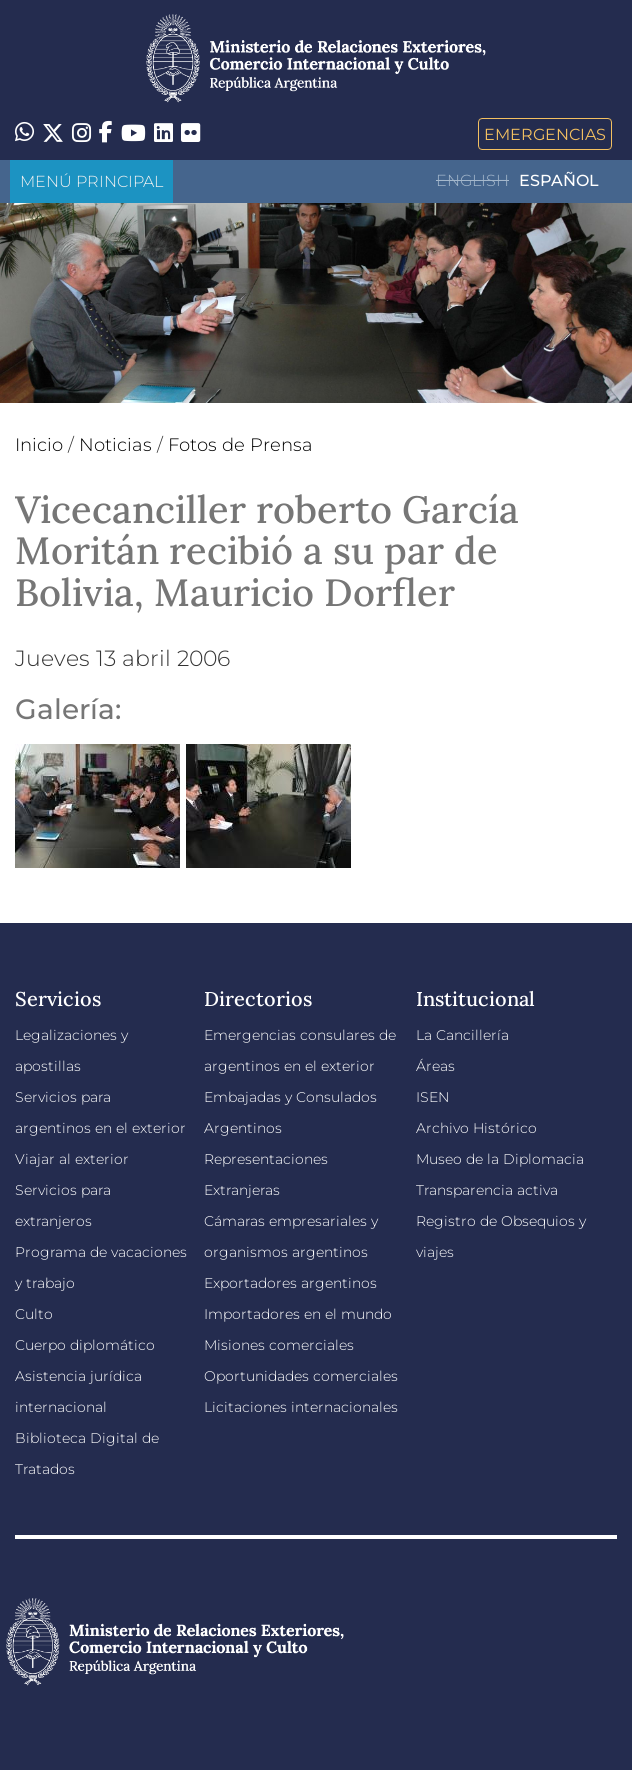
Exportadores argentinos (290, 1283)
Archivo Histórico (476, 1128)
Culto (34, 1314)
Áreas (435, 1066)
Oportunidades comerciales (301, 1376)
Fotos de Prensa (240, 445)
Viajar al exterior (72, 1159)
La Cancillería (462, 1035)
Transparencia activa (487, 1190)
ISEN (432, 1097)
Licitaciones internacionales (301, 1407)
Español (559, 180)
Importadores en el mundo (298, 1314)
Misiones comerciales (279, 1345)
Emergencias (545, 134)
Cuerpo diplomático (85, 1345)
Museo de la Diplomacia (500, 1159)
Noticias (115, 445)
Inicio (39, 445)
